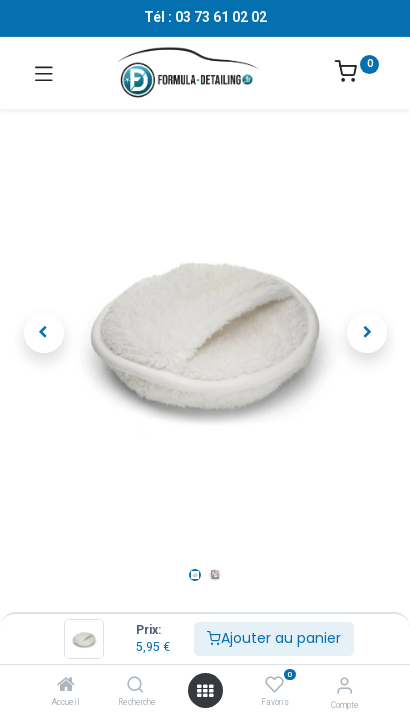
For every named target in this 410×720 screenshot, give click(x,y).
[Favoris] (274, 685)
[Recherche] (135, 686)
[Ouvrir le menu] (205, 691)
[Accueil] (66, 686)
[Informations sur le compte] (344, 685)
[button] (43, 333)
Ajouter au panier (274, 638)
